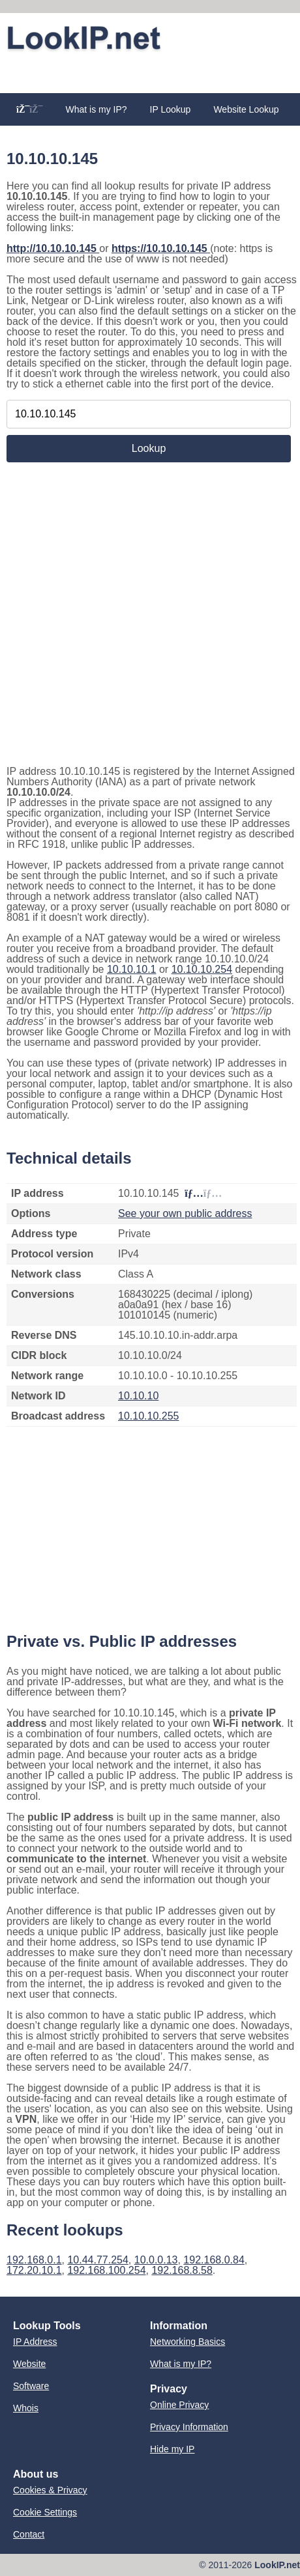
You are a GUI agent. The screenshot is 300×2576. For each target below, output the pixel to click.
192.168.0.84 (213, 2259)
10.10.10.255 (148, 1415)
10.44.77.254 (97, 2259)
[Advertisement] (150, 73)
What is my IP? (96, 109)
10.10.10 (138, 1395)
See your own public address (185, 1213)
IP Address (35, 2341)
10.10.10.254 (202, 969)
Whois (25, 2408)
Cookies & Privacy (50, 2490)
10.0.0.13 (156, 2259)
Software (31, 2386)
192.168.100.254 (106, 2270)
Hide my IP (172, 2449)
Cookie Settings (45, 2512)
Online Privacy (179, 2405)
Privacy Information (189, 2427)
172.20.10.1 (34, 2270)
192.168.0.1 (34, 2259)
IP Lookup (170, 109)
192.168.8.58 (181, 2270)
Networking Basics (187, 2341)
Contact (28, 2534)
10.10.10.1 (132, 969)
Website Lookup (245, 109)
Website (29, 2364)
